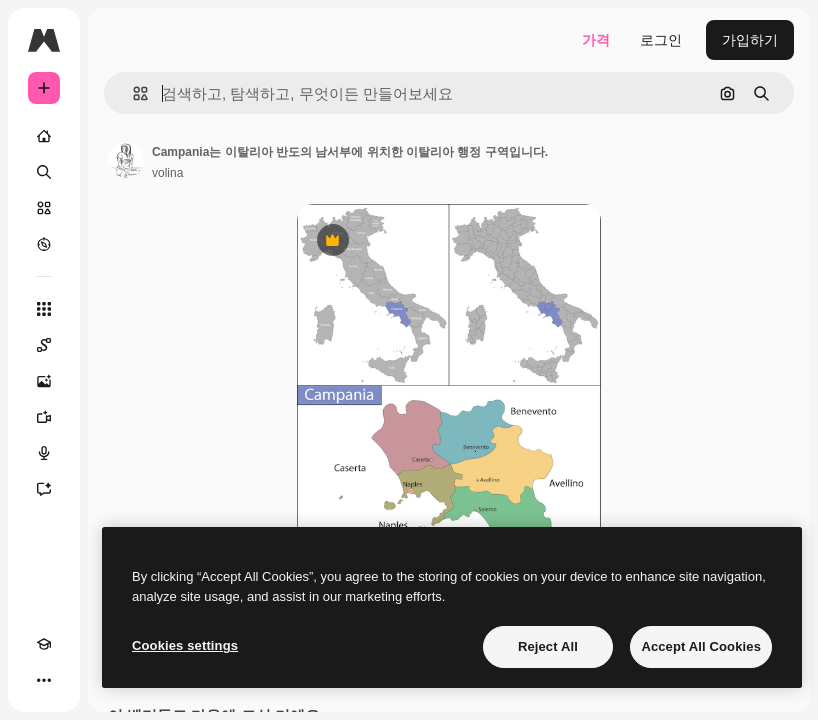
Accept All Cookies (701, 646)
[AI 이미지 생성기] (44, 381)
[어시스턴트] (44, 489)
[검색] (44, 172)
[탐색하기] (44, 244)
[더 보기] (44, 680)
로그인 (661, 40)
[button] (132, 93)
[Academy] (44, 644)
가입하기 (750, 40)
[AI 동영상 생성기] (44, 417)
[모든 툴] (44, 309)
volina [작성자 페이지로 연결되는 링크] (167, 173)
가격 (596, 40)
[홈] (44, 136)
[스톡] (44, 208)
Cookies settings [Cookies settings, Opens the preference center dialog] (185, 645)
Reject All (548, 646)
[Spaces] (44, 345)
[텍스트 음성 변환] (44, 453)
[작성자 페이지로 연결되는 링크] (126, 160)
